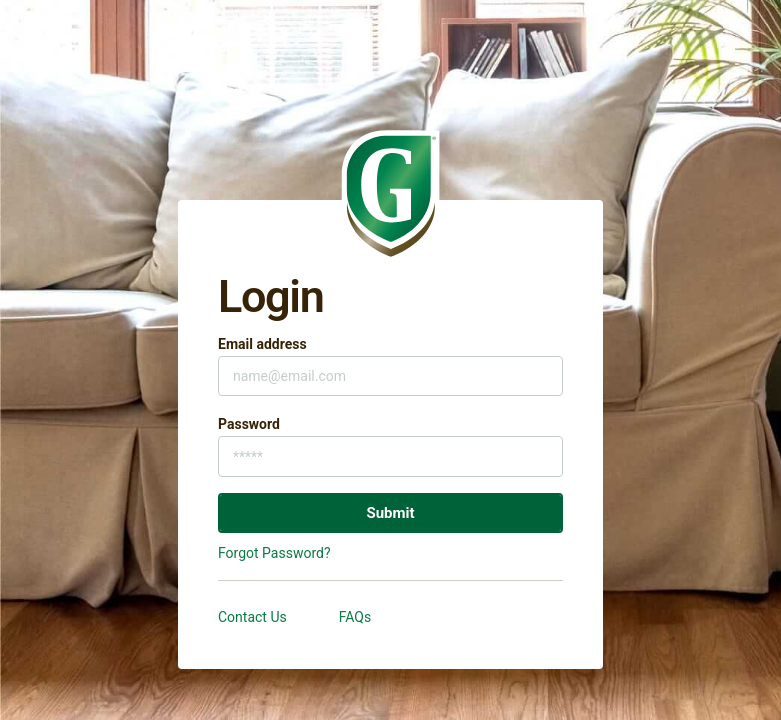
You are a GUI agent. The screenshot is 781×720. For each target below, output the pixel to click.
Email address (262, 344)
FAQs (355, 617)
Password (249, 424)
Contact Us (252, 617)
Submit (390, 513)
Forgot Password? (274, 553)
